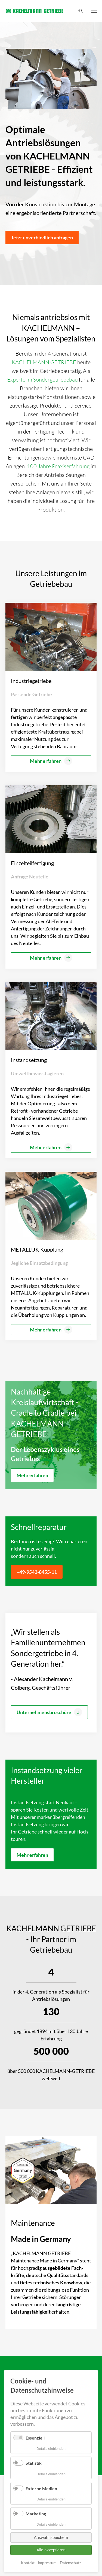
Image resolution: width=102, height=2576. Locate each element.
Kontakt (28, 2562)
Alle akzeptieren (51, 2550)
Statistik (34, 2463)
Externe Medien (41, 2488)
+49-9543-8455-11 (37, 1572)
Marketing (36, 2513)
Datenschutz (70, 2562)
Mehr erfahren (32, 1475)
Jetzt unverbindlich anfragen (42, 237)
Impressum (47, 2562)
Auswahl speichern (51, 2537)
